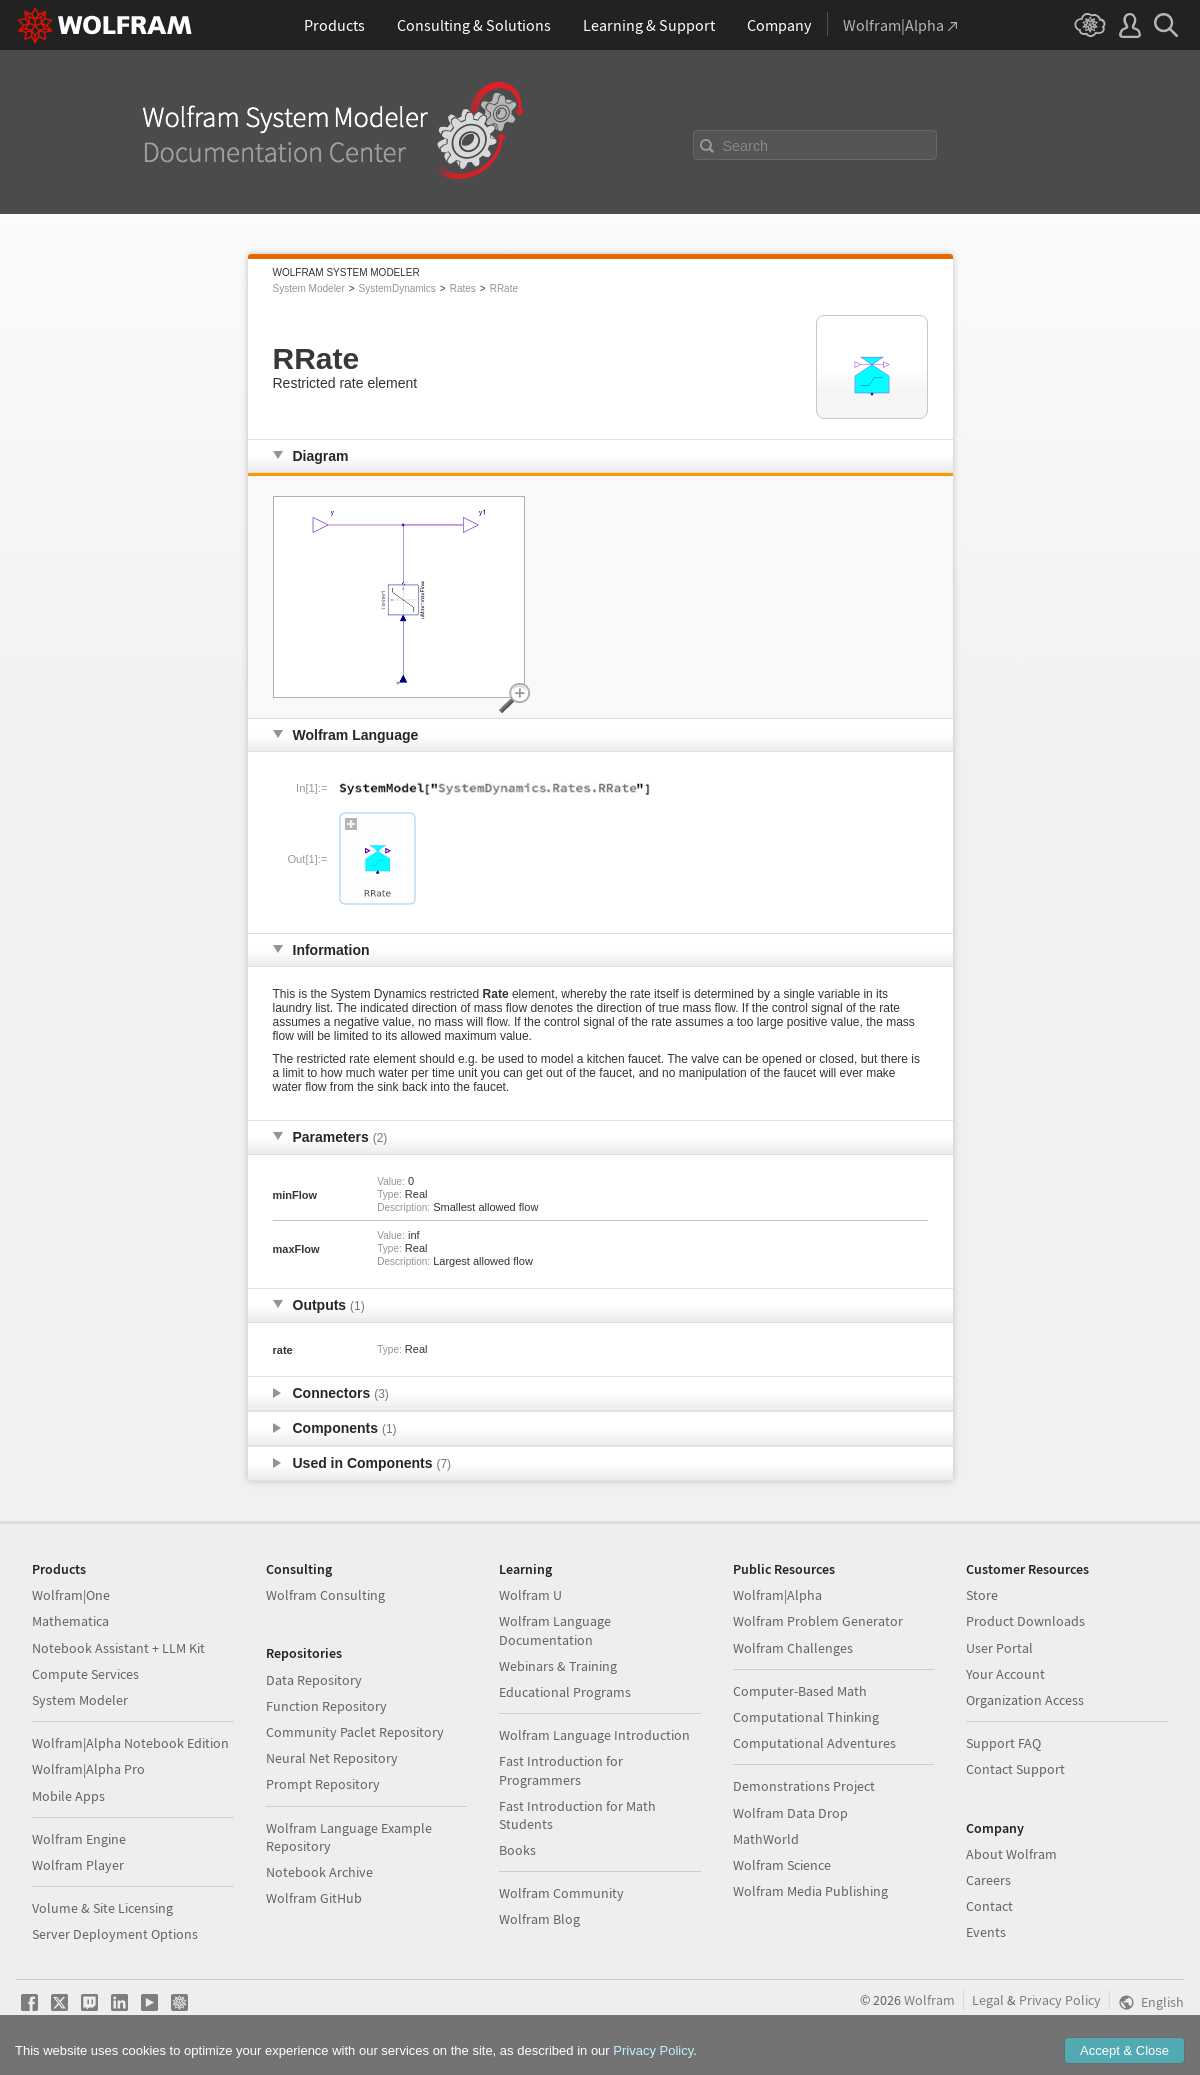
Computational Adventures (814, 1743)
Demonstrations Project (804, 1786)
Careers (988, 1880)
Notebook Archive (319, 1872)
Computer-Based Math (800, 1691)
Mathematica (70, 1621)
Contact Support (1015, 1769)
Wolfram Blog (539, 1919)
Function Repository (326, 1706)
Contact (989, 1906)
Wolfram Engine (79, 1839)
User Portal (999, 1648)
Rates (463, 288)
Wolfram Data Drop (790, 1813)
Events (986, 1932)
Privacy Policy (1060, 2000)
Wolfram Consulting (325, 1595)
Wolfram (929, 2000)
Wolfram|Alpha (777, 1595)
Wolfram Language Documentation (555, 1630)
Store (982, 1595)
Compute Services (85, 1674)
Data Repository (314, 1680)
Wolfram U (530, 1595)
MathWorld (766, 1839)
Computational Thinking (806, 1717)
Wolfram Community (561, 1893)
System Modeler (309, 288)
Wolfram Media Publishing (810, 1891)
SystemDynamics (397, 288)
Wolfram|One (71, 1595)
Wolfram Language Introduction (594, 1735)
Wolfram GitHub (314, 1898)
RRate (504, 288)
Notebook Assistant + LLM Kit (118, 1648)
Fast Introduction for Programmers (561, 1770)
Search (746, 146)
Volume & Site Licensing (102, 1908)
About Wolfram (1011, 1854)
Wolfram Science (782, 1865)
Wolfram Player (78, 1865)
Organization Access (1025, 1700)
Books (517, 1850)
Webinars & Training (558, 1666)
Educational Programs (565, 1692)
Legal (988, 2000)
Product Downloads (1025, 1621)
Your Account (1005, 1674)
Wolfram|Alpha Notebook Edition (130, 1743)
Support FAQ (1003, 1743)
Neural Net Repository (332, 1758)
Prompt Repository (323, 1784)
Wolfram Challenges (793, 1648)
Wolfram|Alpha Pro (88, 1769)
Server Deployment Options (115, 1934)
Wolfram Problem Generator (818, 1621)
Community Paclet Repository (355, 1732)
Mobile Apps (68, 1796)
